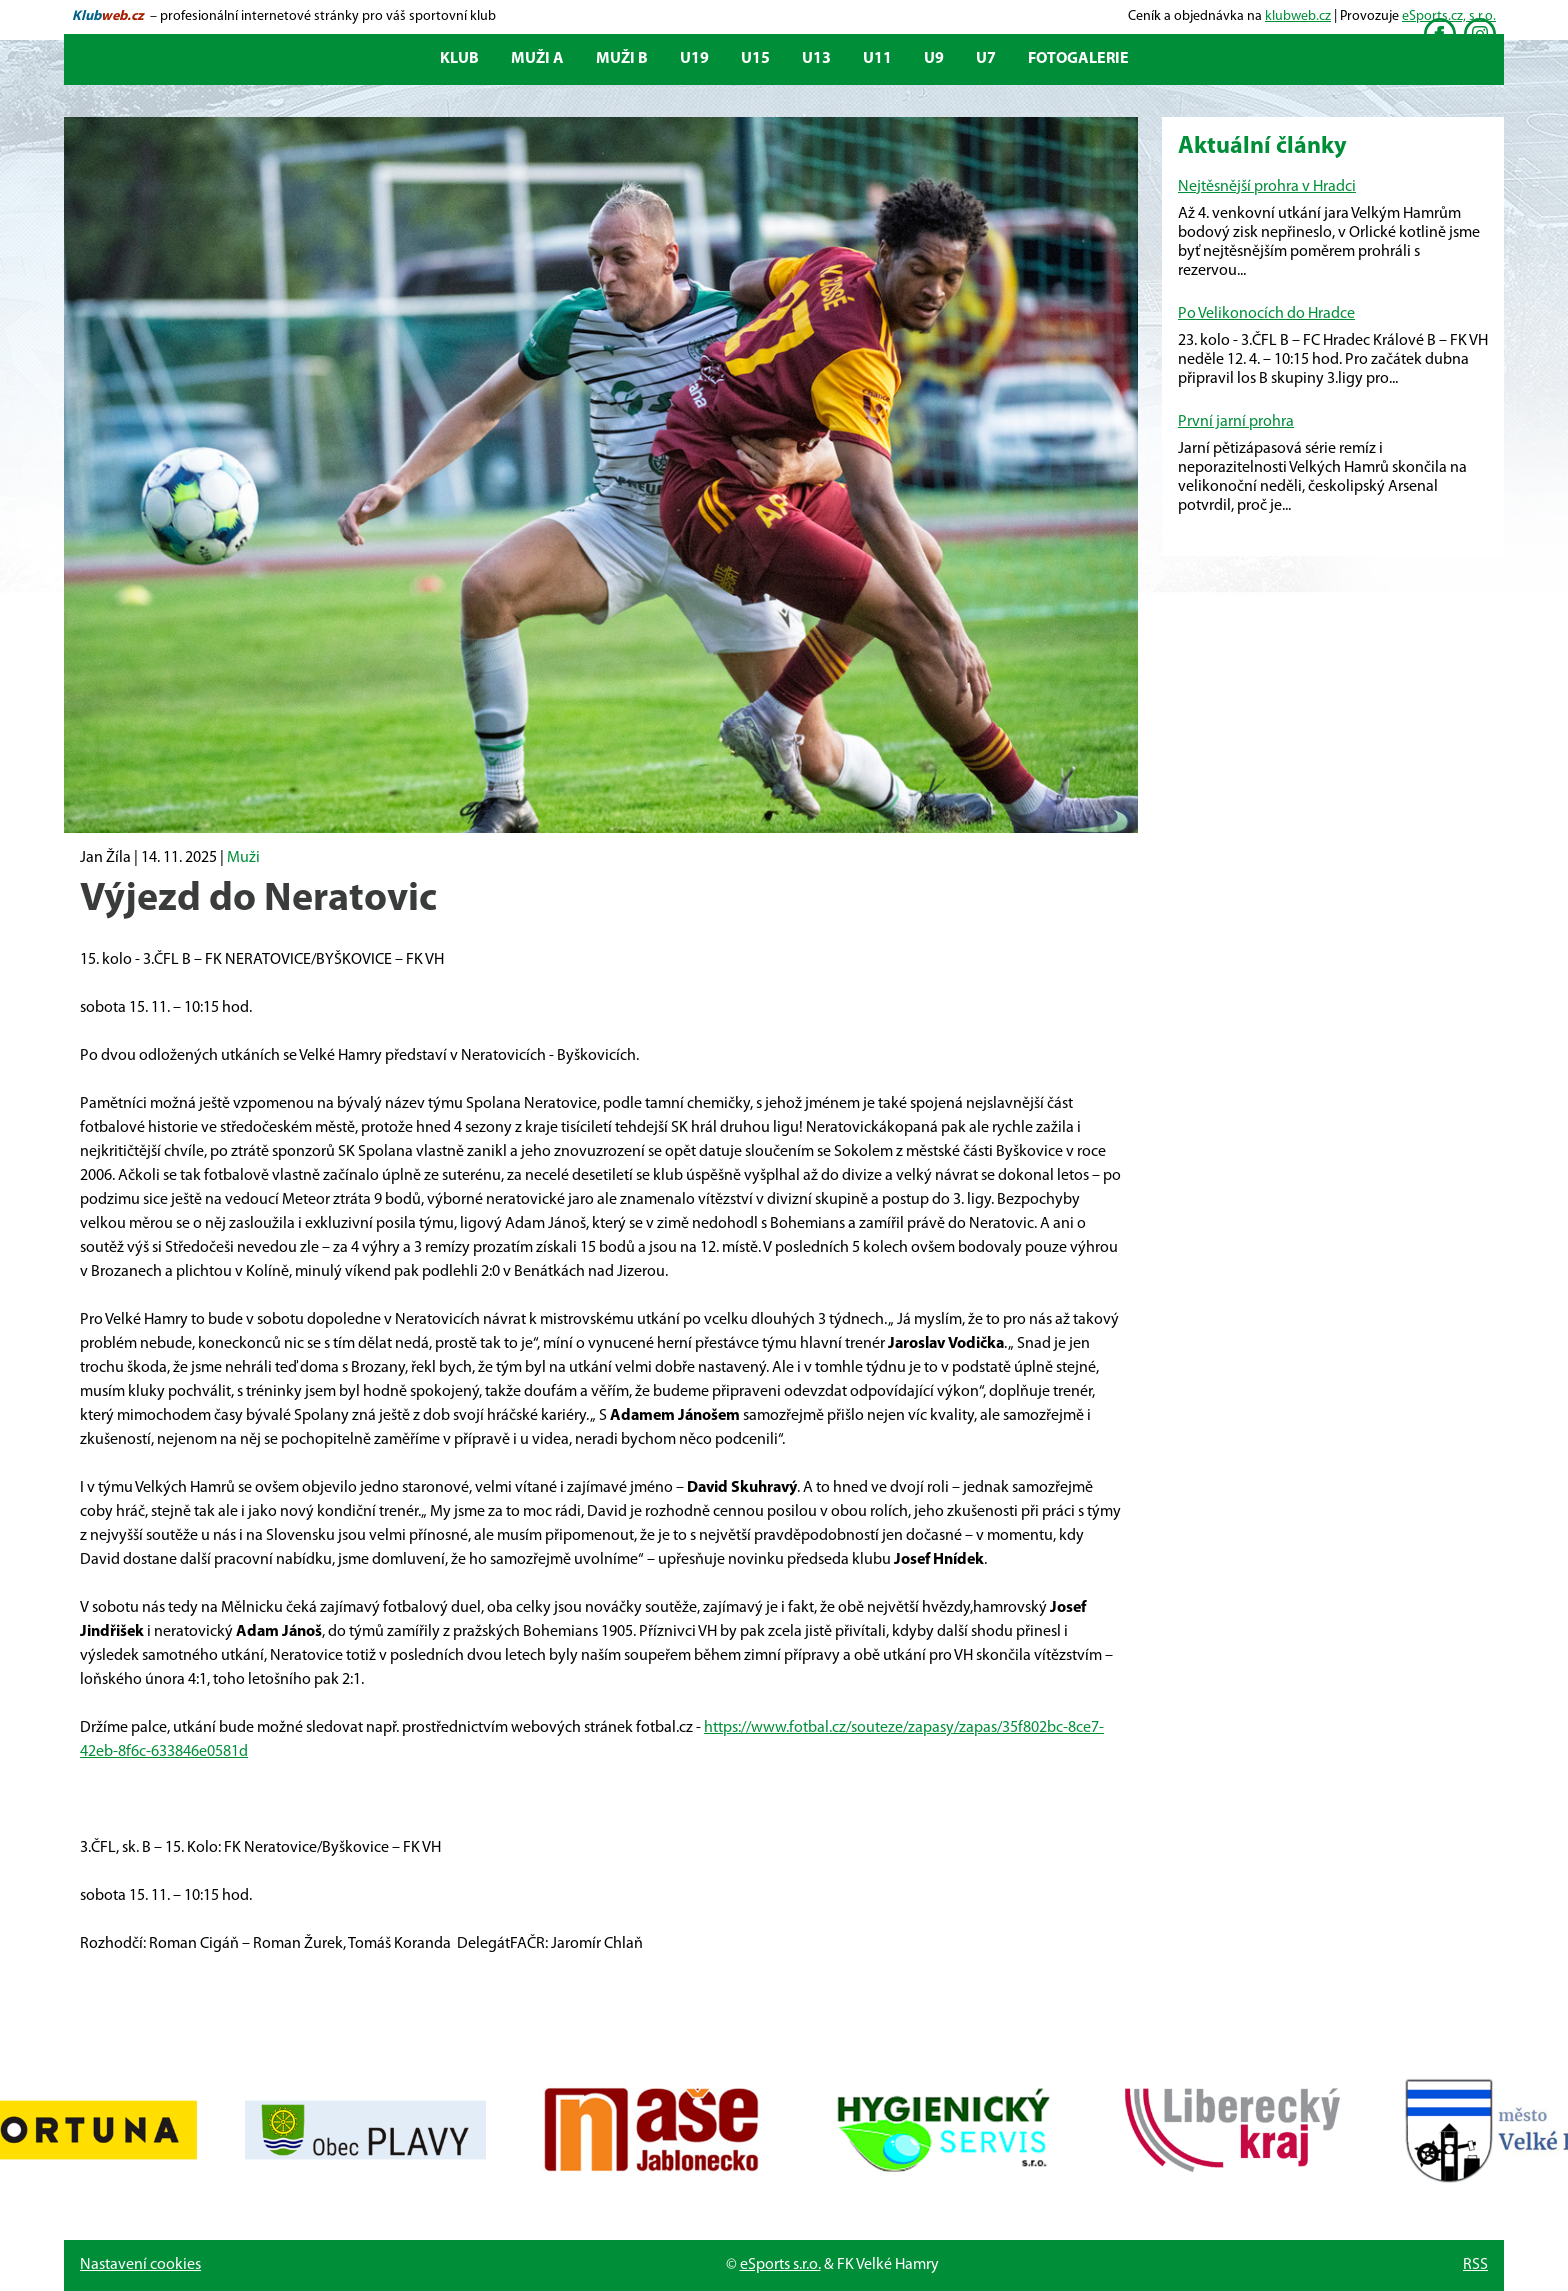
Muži (243, 858)
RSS (1475, 2265)
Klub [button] (459, 59)
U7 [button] (986, 59)
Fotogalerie (1078, 59)
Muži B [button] (622, 59)
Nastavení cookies (140, 2265)
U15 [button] (755, 59)
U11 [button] (877, 59)
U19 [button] (694, 59)
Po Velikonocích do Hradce (1266, 314)
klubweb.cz (1298, 16)
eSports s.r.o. (780, 2265)
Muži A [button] (537, 59)
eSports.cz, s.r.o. (1449, 16)
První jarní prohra (1236, 422)
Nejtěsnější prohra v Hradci (1267, 187)
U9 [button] (934, 59)
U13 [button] (816, 59)
